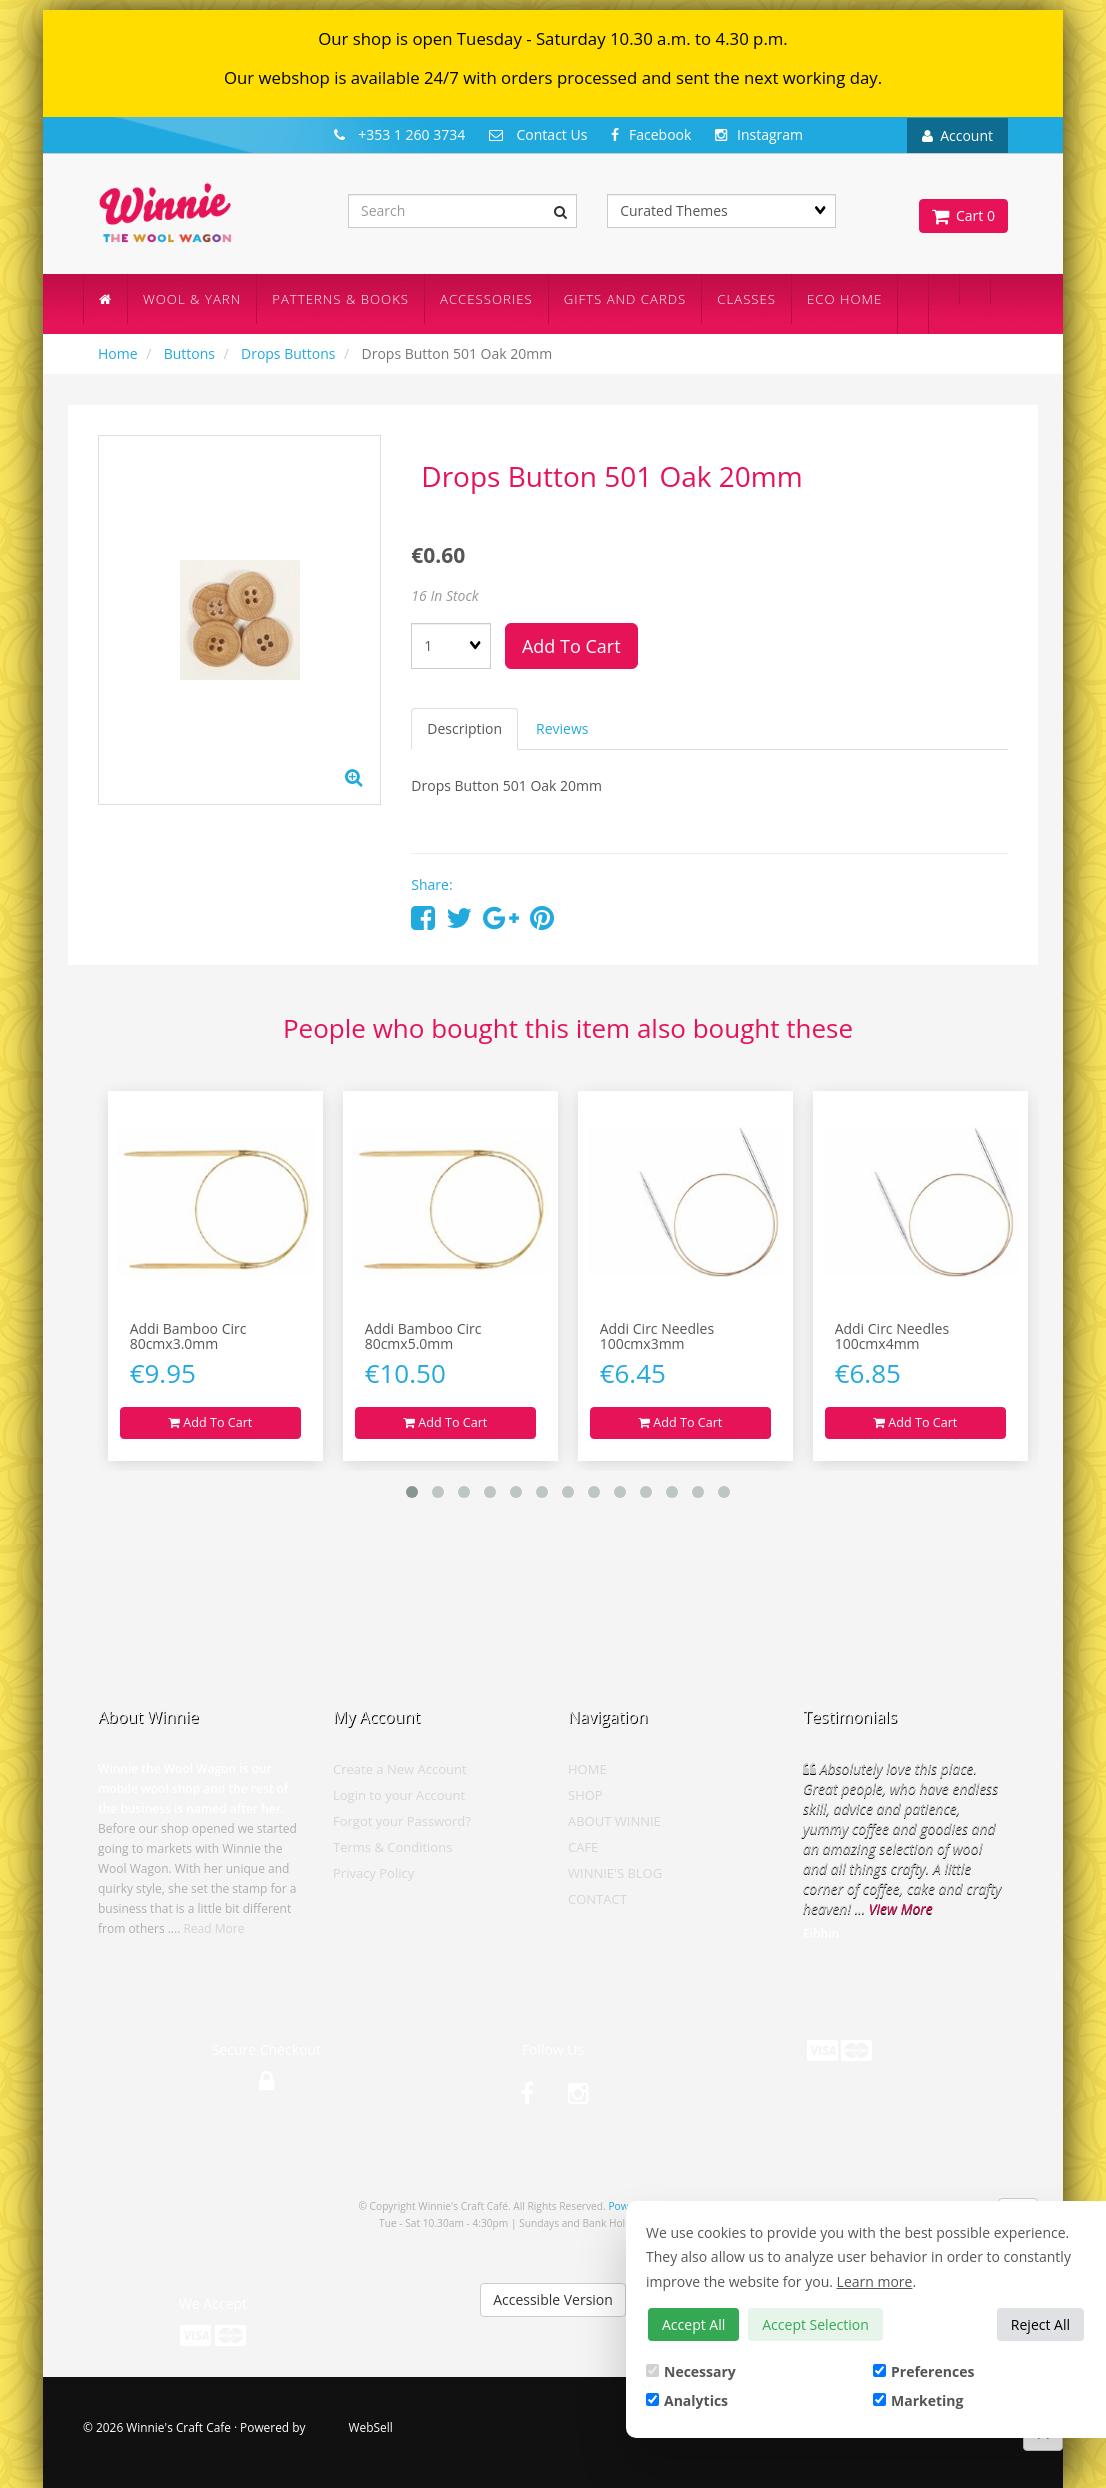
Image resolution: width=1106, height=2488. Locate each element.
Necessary (691, 2371)
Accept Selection (815, 2324)
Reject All (1040, 2324)
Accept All (693, 2324)
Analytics (687, 2400)
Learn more (875, 2281)
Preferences (923, 2371)
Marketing (918, 2400)
